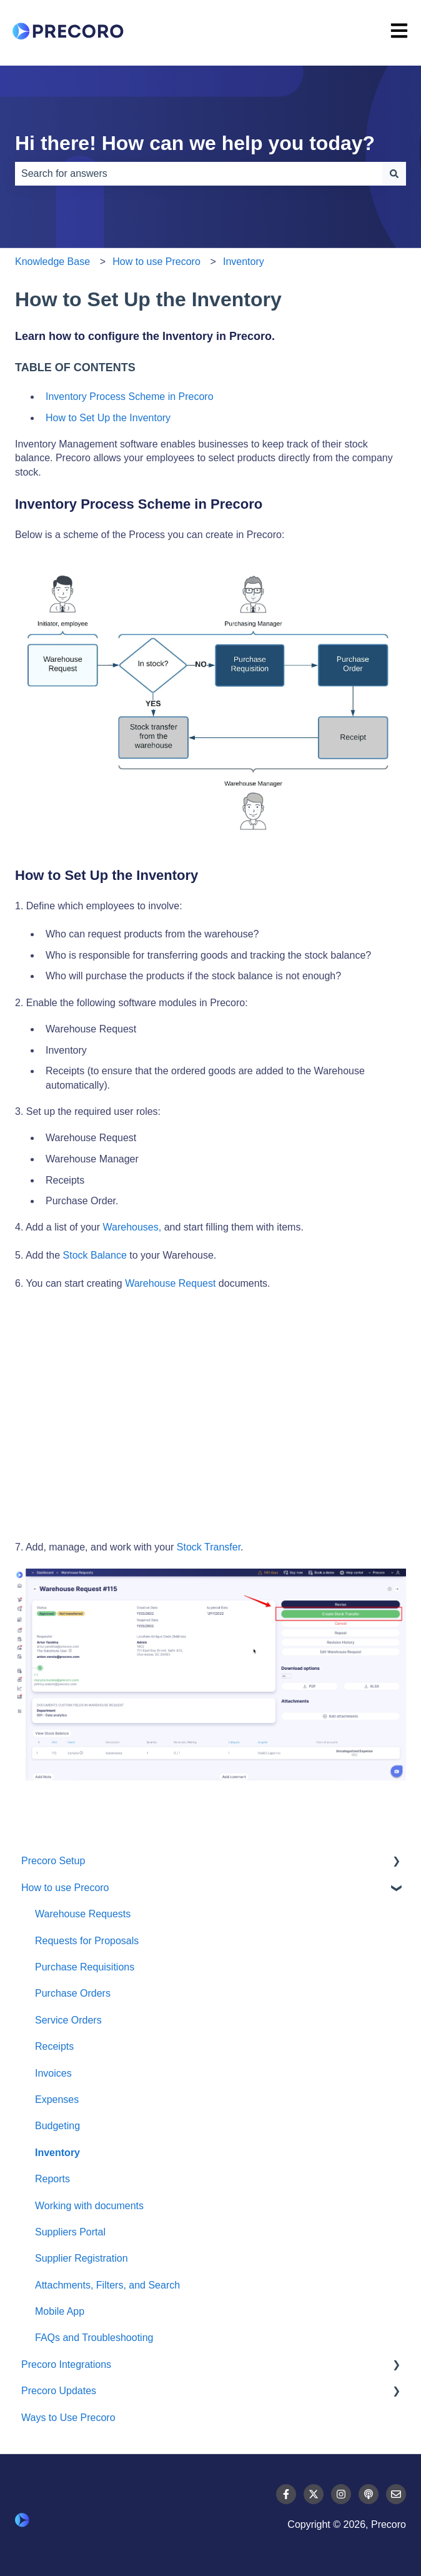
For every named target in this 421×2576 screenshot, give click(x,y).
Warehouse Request (170, 1283)
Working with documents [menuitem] (89, 2205)
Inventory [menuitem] (57, 2152)
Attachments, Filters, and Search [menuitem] (107, 2285)
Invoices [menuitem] (53, 2073)
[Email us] (396, 2494)
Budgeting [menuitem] (57, 2125)
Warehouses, (132, 1227)
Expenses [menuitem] (57, 2099)
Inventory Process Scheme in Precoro (130, 396)
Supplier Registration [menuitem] (81, 2258)
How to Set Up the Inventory (108, 417)
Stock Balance (95, 1255)
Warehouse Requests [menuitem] (83, 1914)
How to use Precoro (156, 261)
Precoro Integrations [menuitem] (66, 2364)
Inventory (243, 261)
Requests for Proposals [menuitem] (87, 1940)
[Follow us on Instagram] (341, 2494)
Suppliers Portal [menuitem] (70, 2232)
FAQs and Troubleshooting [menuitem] (94, 2337)
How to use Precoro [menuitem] (65, 1887)
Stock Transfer (208, 1547)
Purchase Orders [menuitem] (73, 1993)
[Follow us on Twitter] (314, 2494)
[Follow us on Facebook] (286, 2494)
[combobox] (198, 174)
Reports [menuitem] (52, 2179)
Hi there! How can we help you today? (195, 143)
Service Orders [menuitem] (68, 2020)
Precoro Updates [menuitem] (58, 2390)
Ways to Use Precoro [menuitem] (68, 2417)
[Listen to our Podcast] (369, 2494)
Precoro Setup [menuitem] (53, 1860)
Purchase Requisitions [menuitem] (84, 1967)
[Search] (394, 174)
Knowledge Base (52, 261)
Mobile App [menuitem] (59, 2311)
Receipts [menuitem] (54, 2046)
